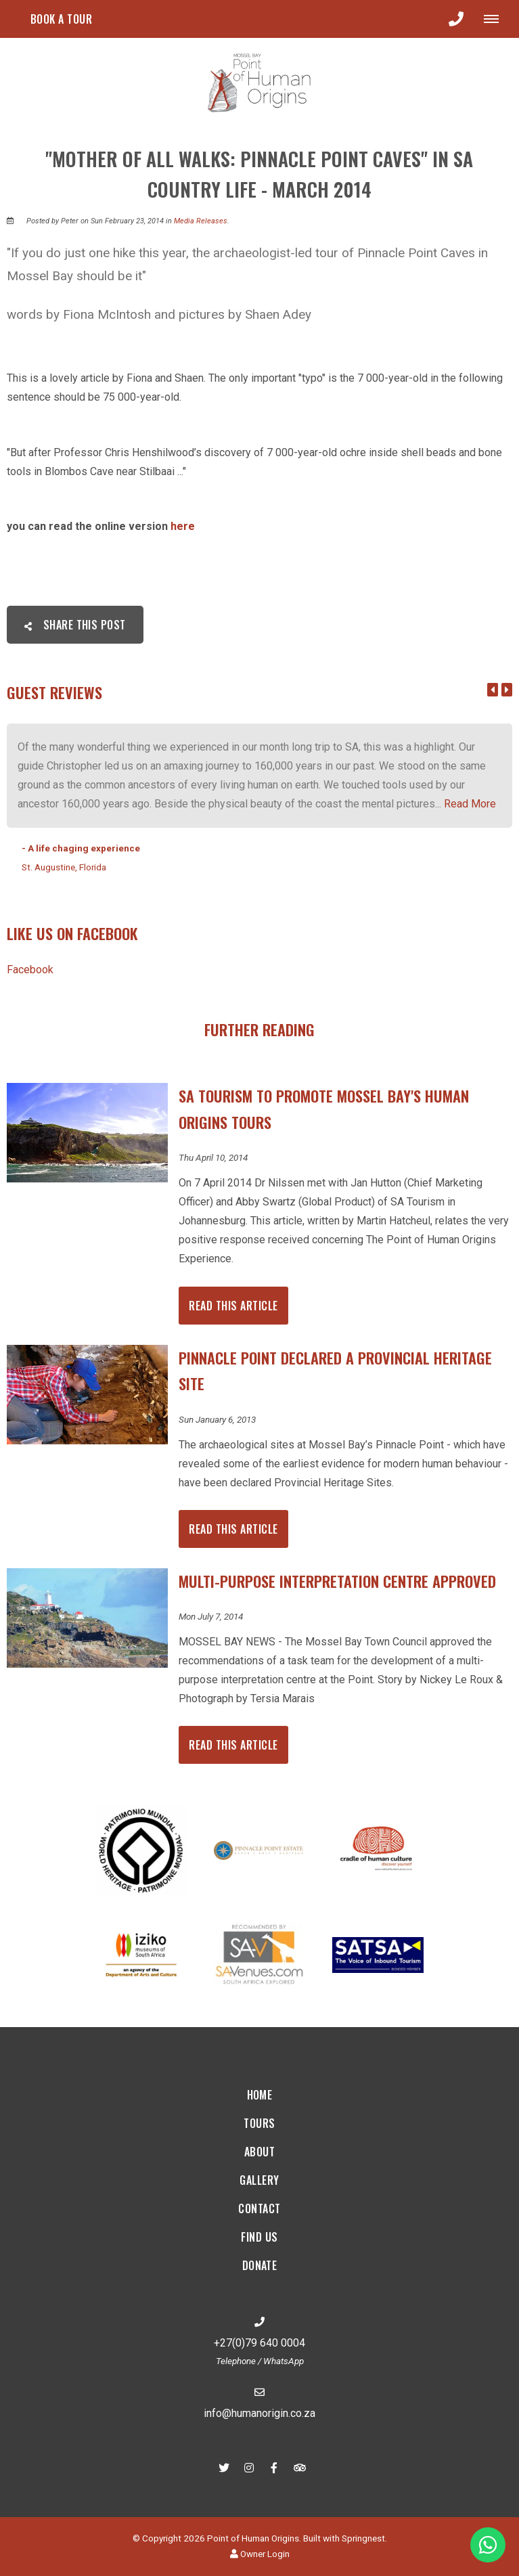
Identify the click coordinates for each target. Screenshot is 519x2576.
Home (260, 2095)
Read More (470, 803)
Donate (259, 2265)
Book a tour (61, 19)
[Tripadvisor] (299, 2467)
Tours (259, 2123)
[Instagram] (249, 2467)
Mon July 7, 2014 (211, 1617)
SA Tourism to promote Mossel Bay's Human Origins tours (324, 1109)
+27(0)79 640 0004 (259, 2342)
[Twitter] (224, 2467)
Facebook (30, 969)
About (259, 2152)
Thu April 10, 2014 (213, 1158)
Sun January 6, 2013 (217, 1420)
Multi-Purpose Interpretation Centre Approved (337, 1581)
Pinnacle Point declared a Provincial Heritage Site (335, 1371)
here (183, 526)
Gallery (259, 2180)
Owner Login (260, 2553)
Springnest (363, 2538)
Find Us (259, 2237)
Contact (259, 2208)
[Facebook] (274, 2467)
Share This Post (75, 625)
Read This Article (233, 1305)
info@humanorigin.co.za (259, 2413)
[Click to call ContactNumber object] (456, 19)
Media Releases (200, 221)
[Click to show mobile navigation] (496, 19)
